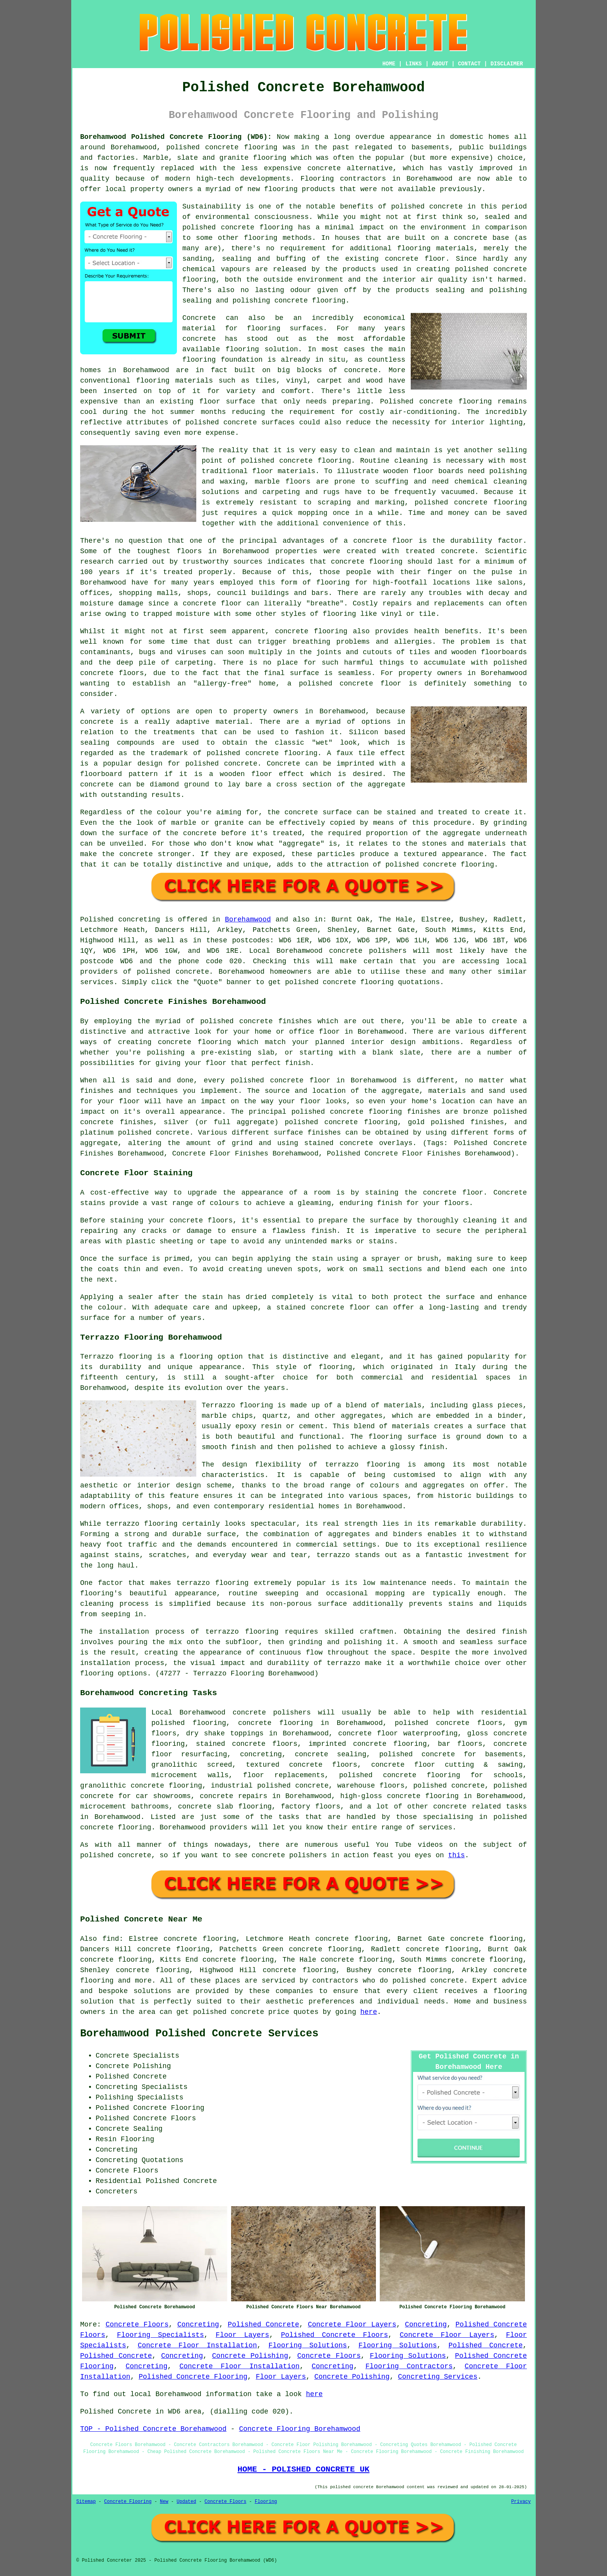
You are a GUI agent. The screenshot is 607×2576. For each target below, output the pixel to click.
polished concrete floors (448, 1723)
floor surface (227, 401)
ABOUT (440, 64)
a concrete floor (208, 603)
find (110, 1939)
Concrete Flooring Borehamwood (299, 2429)
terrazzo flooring (362, 1464)
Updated (186, 2501)
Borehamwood (248, 919)
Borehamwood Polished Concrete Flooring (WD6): (176, 137)
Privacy (521, 2501)
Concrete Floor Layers (352, 2324)
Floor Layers (242, 2335)
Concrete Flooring (127, 2501)
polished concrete (202, 147)
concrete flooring (257, 227)
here (368, 2012)
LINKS (413, 64)
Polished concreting (120, 919)
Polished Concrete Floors (334, 2335)
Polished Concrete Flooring (193, 2377)
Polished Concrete (263, 2324)
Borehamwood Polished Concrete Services (199, 2033)
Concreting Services (437, 2377)
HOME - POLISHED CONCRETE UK (303, 2469)
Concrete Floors (137, 2324)
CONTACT (469, 64)
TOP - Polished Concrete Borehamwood (153, 2429)
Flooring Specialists (160, 2335)
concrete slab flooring (225, 1806)
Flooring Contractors (409, 2366)
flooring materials (435, 248)
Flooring (266, 2501)
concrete (192, 972)
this (456, 1855)
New (164, 2501)
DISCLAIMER (506, 64)
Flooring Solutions (308, 2345)
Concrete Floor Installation (197, 2345)
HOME (389, 64)
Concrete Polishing (250, 2356)
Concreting (198, 2324)
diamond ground (179, 784)
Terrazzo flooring (116, 1357)
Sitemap (86, 2501)
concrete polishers (367, 951)
